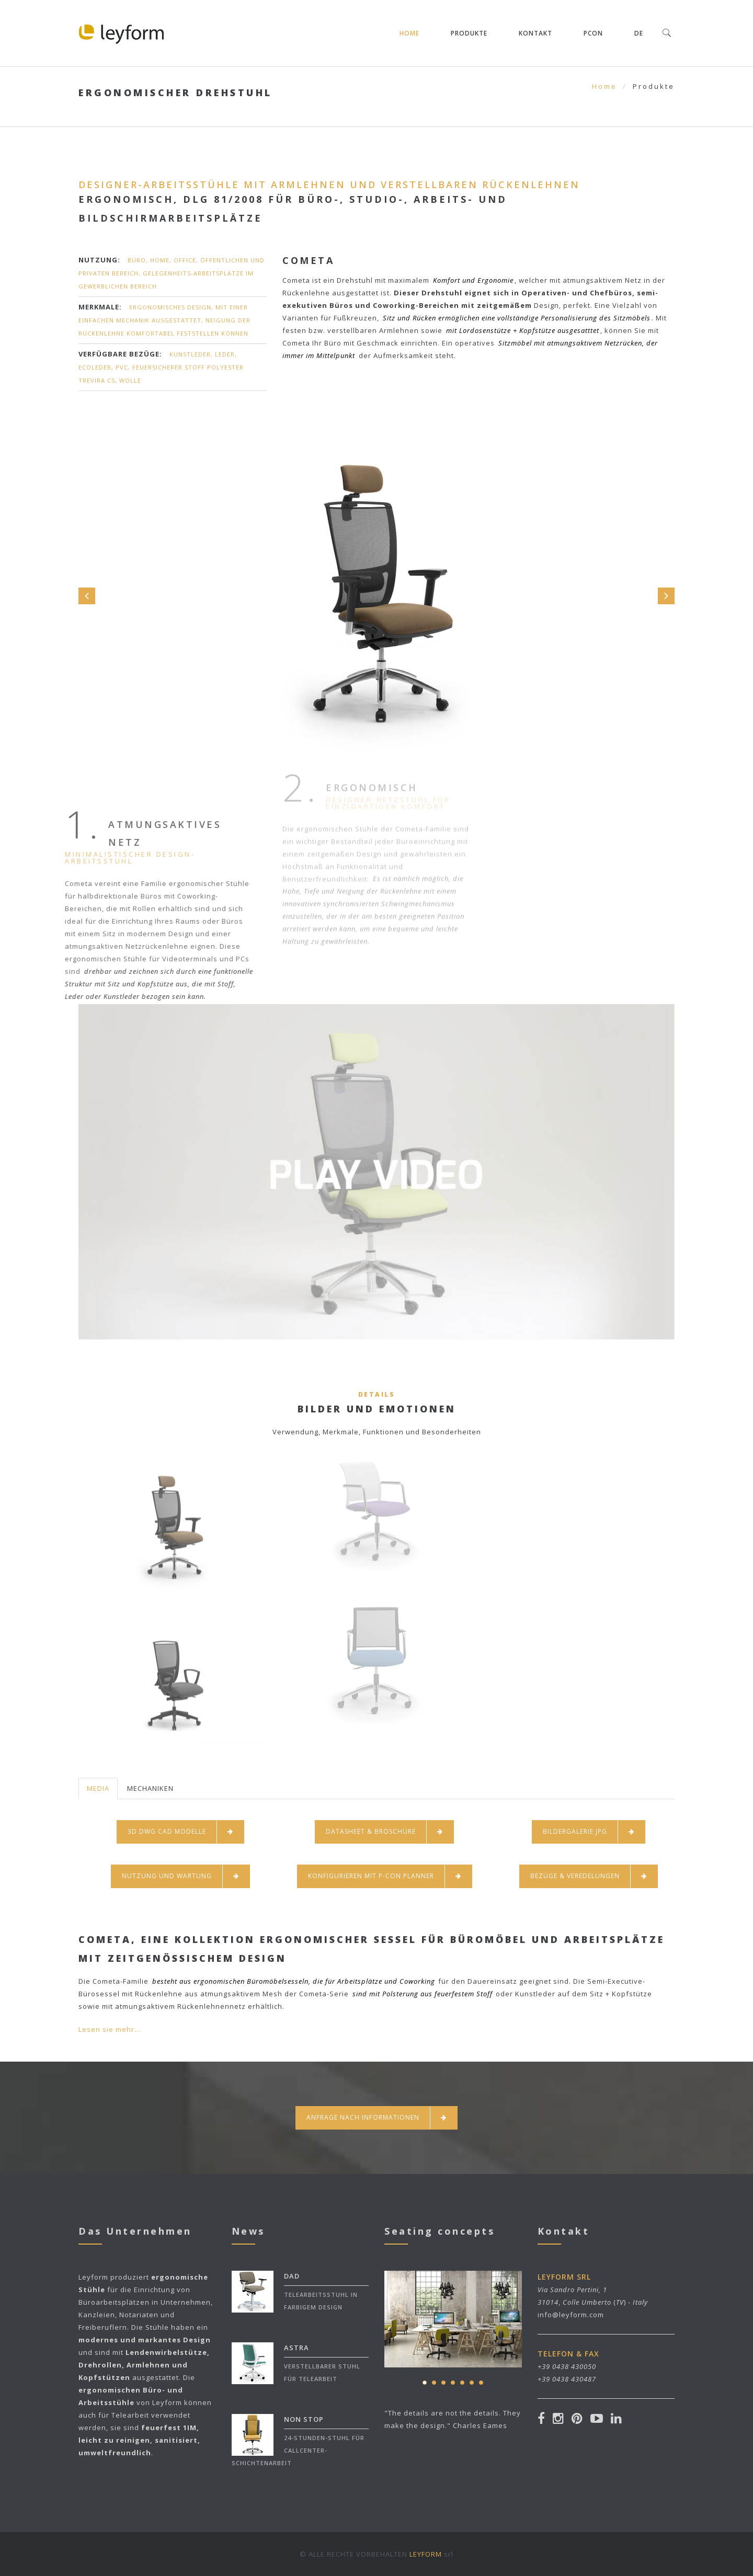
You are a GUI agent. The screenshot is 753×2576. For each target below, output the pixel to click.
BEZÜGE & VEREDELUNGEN (588, 1876)
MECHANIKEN (150, 1788)
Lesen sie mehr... (109, 2029)
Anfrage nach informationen (376, 2118)
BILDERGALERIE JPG (588, 1832)
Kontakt (535, 33)
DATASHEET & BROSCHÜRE (384, 1832)
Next (666, 596)
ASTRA (296, 2347)
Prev (86, 596)
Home (409, 33)
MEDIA (98, 1788)
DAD (292, 2276)
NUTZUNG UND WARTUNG (180, 1876)
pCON (593, 33)
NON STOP (304, 2419)
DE (638, 33)
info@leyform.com (571, 2314)
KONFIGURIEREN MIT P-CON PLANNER (384, 1876)
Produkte (469, 33)
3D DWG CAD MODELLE (180, 1832)
